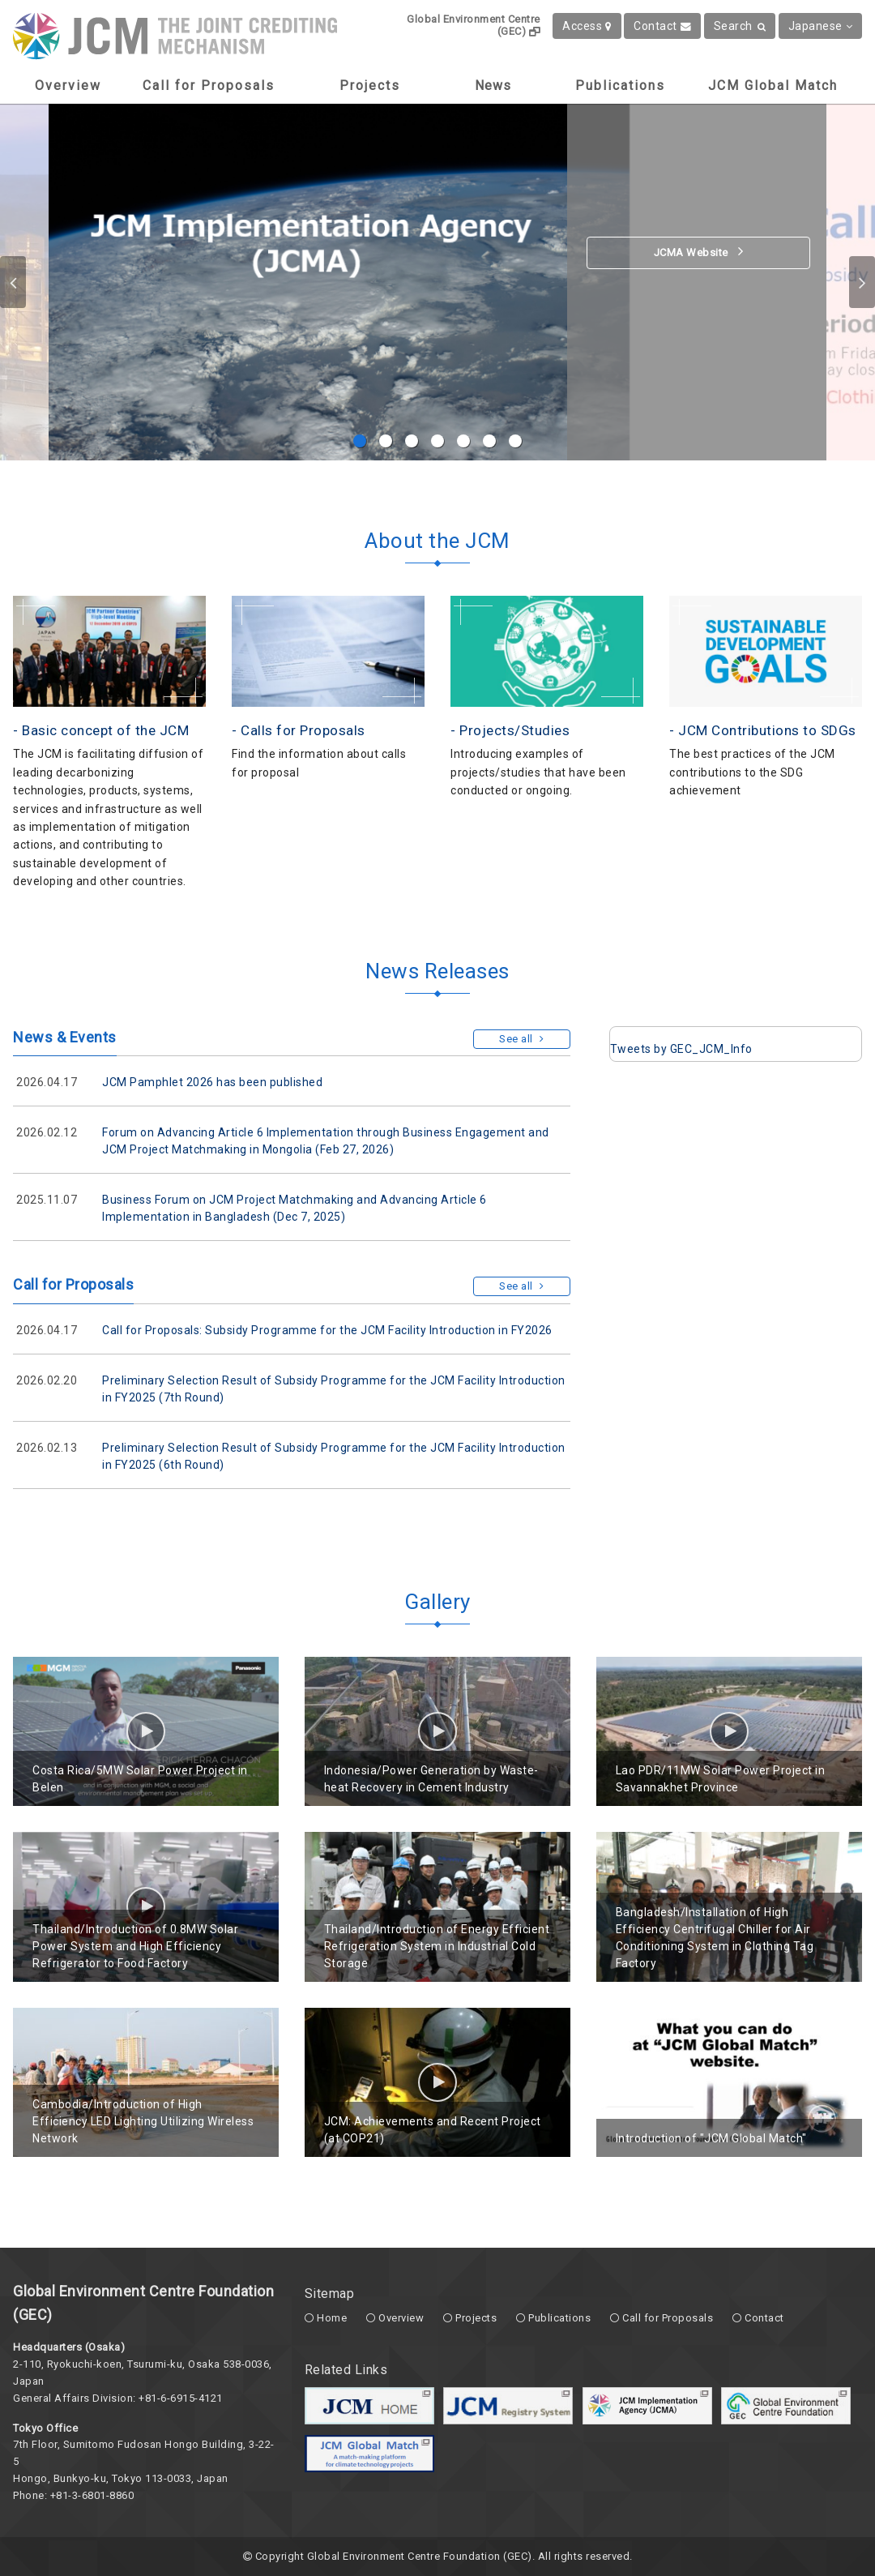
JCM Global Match (773, 85)
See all (521, 1039)
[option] (437, 282)
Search (740, 25)
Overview (68, 85)
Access (587, 25)
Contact (662, 25)
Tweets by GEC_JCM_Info (681, 1048)
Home (332, 2318)
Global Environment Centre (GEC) (473, 25)
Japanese (820, 25)
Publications (620, 85)
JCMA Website (699, 251)
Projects (369, 85)
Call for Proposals (209, 85)
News (493, 85)
